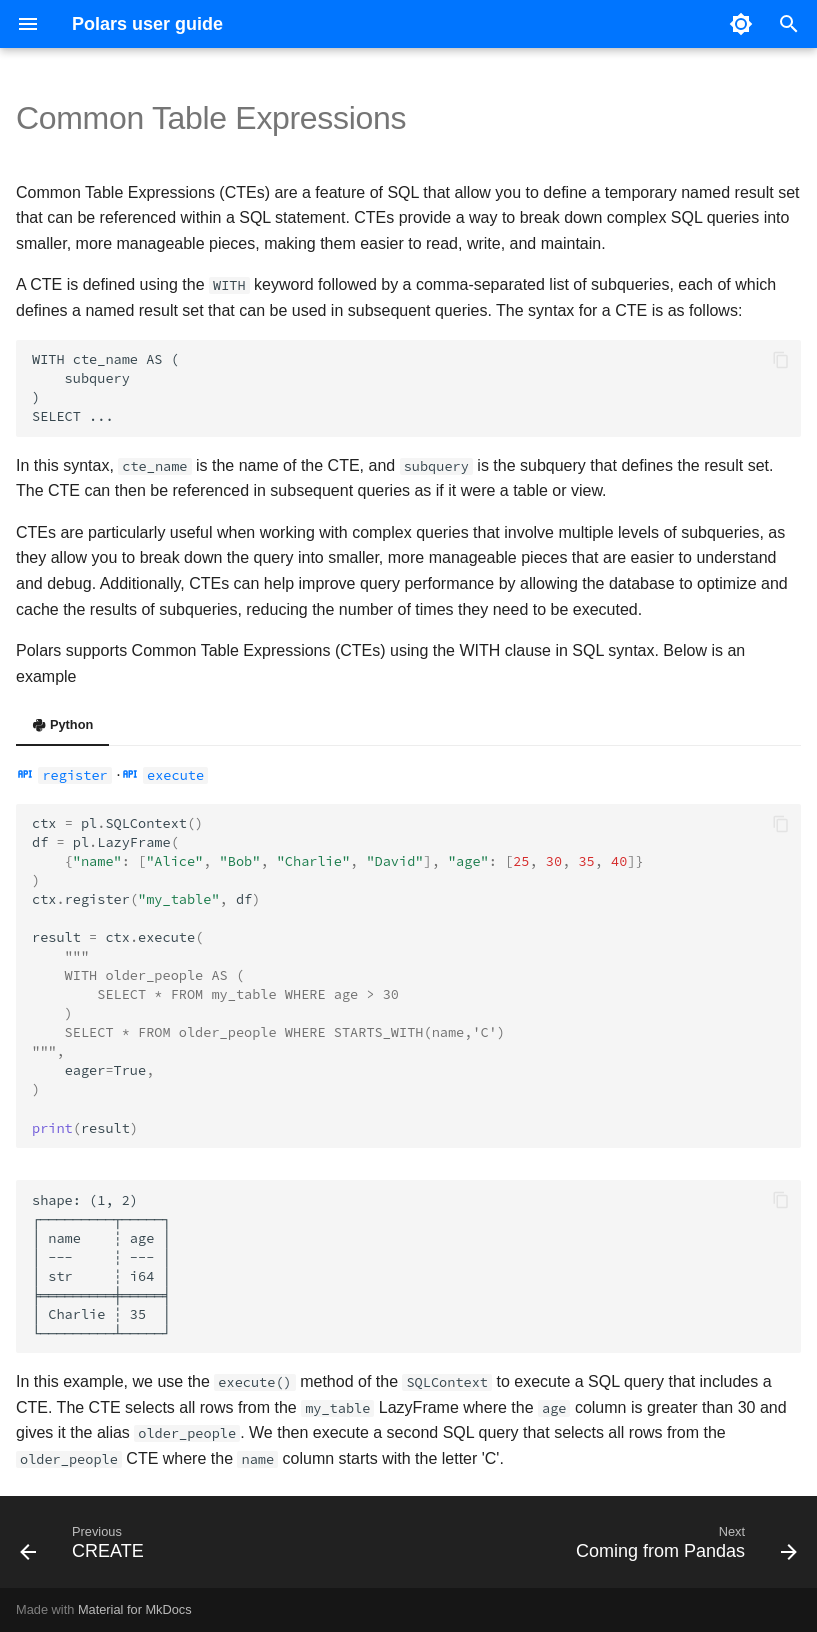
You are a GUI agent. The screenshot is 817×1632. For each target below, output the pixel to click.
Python (62, 724)
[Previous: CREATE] (86, 1548)
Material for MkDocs (135, 1609)
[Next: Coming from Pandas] (682, 1548)
